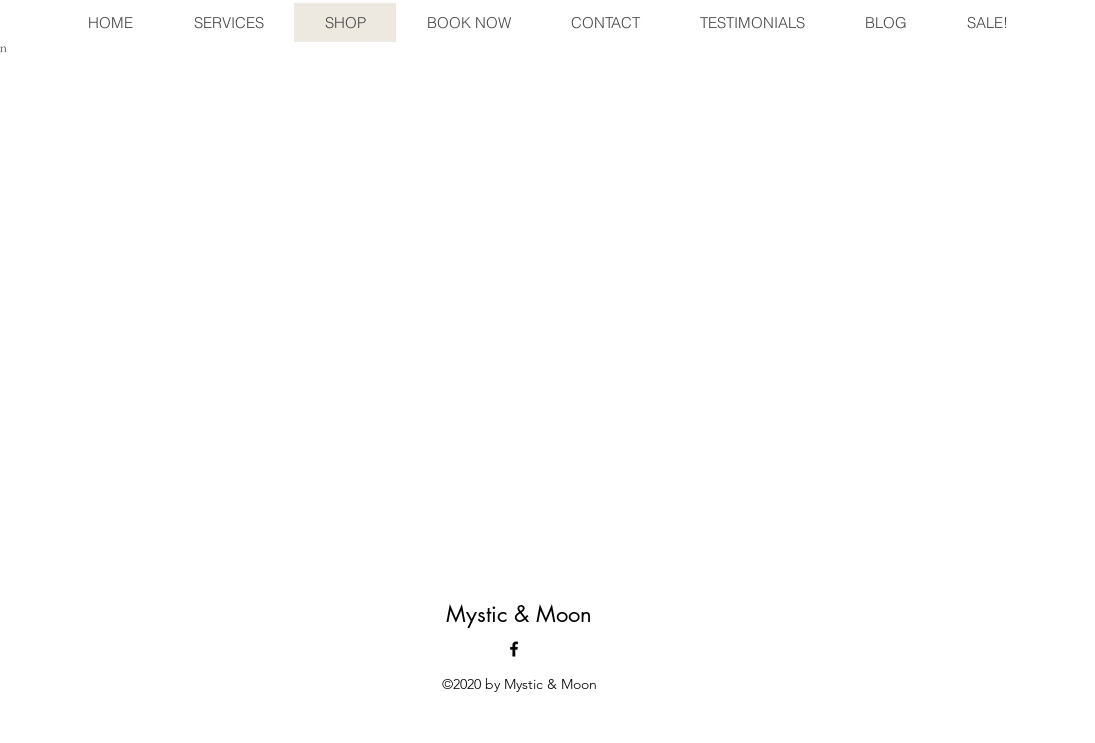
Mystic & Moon (519, 614)
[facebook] (514, 649)
